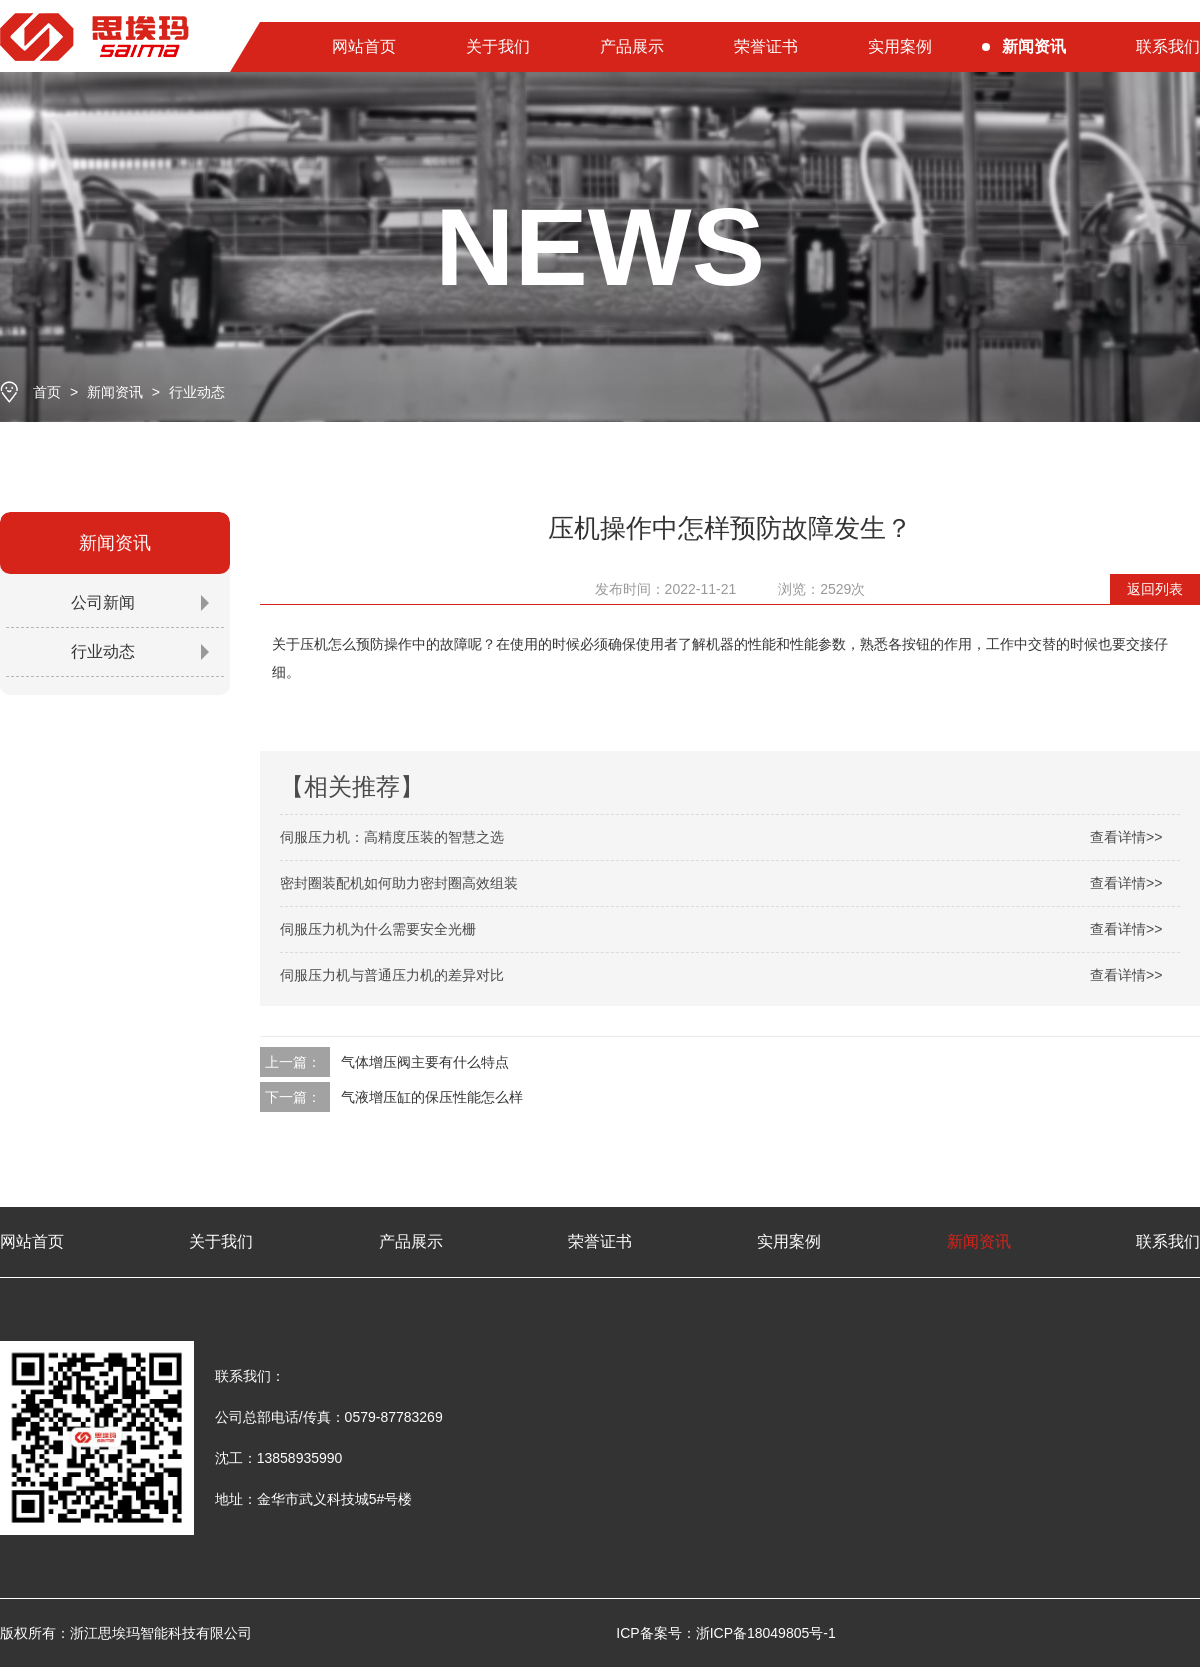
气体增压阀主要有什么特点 (425, 1062)
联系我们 (1168, 46)
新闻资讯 (1034, 46)
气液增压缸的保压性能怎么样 (432, 1097)
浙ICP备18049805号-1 (766, 1633)
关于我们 (498, 46)
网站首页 (364, 46)
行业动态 (197, 392)
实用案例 (900, 46)
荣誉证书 (766, 46)
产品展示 (632, 46)
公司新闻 (103, 602)
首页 (47, 392)
